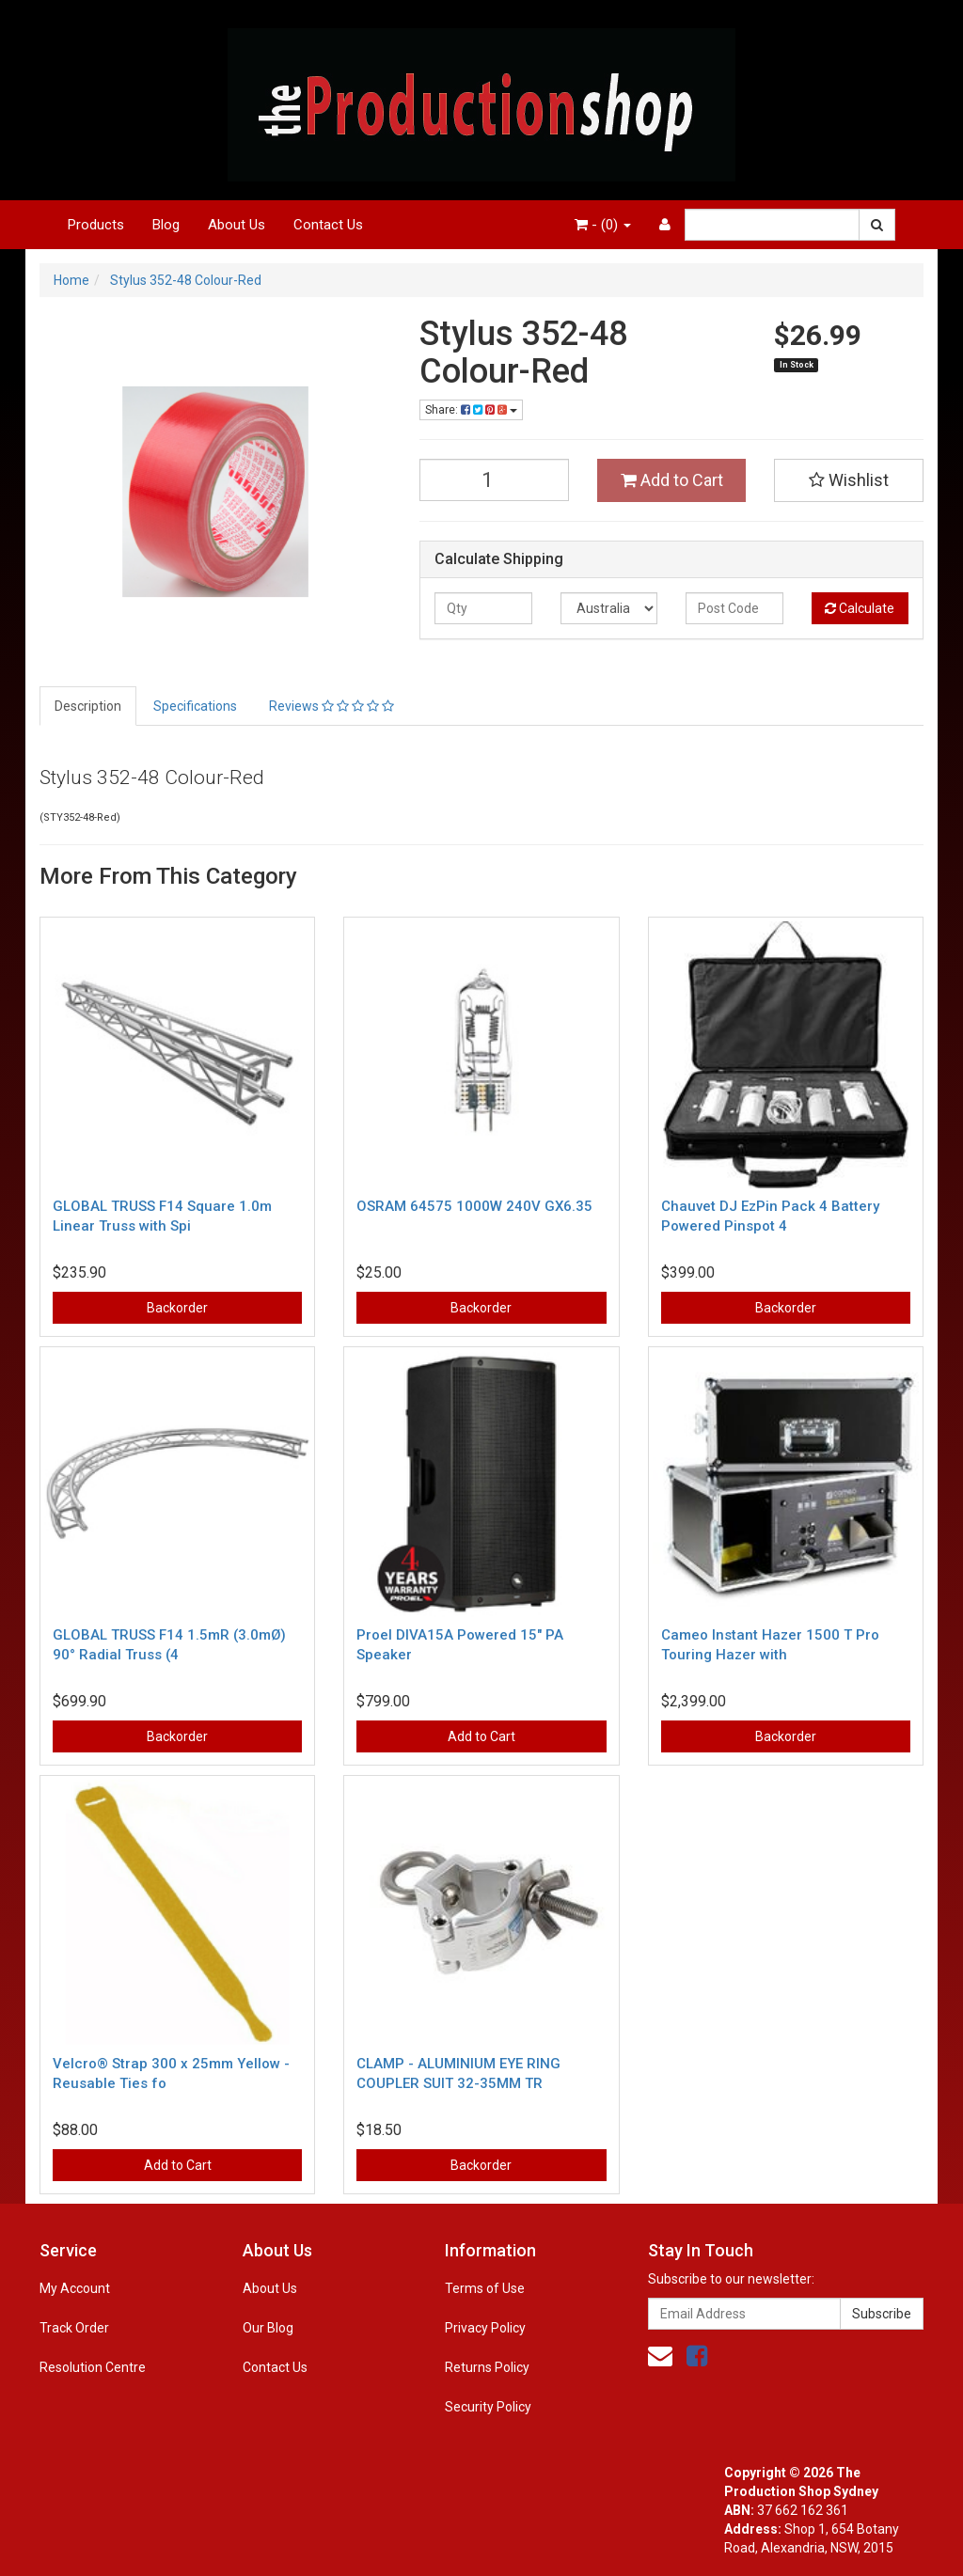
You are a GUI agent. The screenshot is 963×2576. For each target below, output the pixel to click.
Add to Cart (672, 480)
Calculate (859, 608)
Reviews (331, 706)
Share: (471, 409)
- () (603, 224)
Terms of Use (485, 2288)
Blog (166, 224)
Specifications (195, 706)
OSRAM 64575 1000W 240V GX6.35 (474, 1206)
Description (88, 706)
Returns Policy (487, 2367)
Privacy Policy (485, 2327)
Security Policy (488, 2406)
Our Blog (268, 2327)
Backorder (177, 1307)
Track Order (74, 2327)
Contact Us (328, 224)
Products (96, 224)
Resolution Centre (92, 2367)
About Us (236, 224)
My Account (74, 2288)
